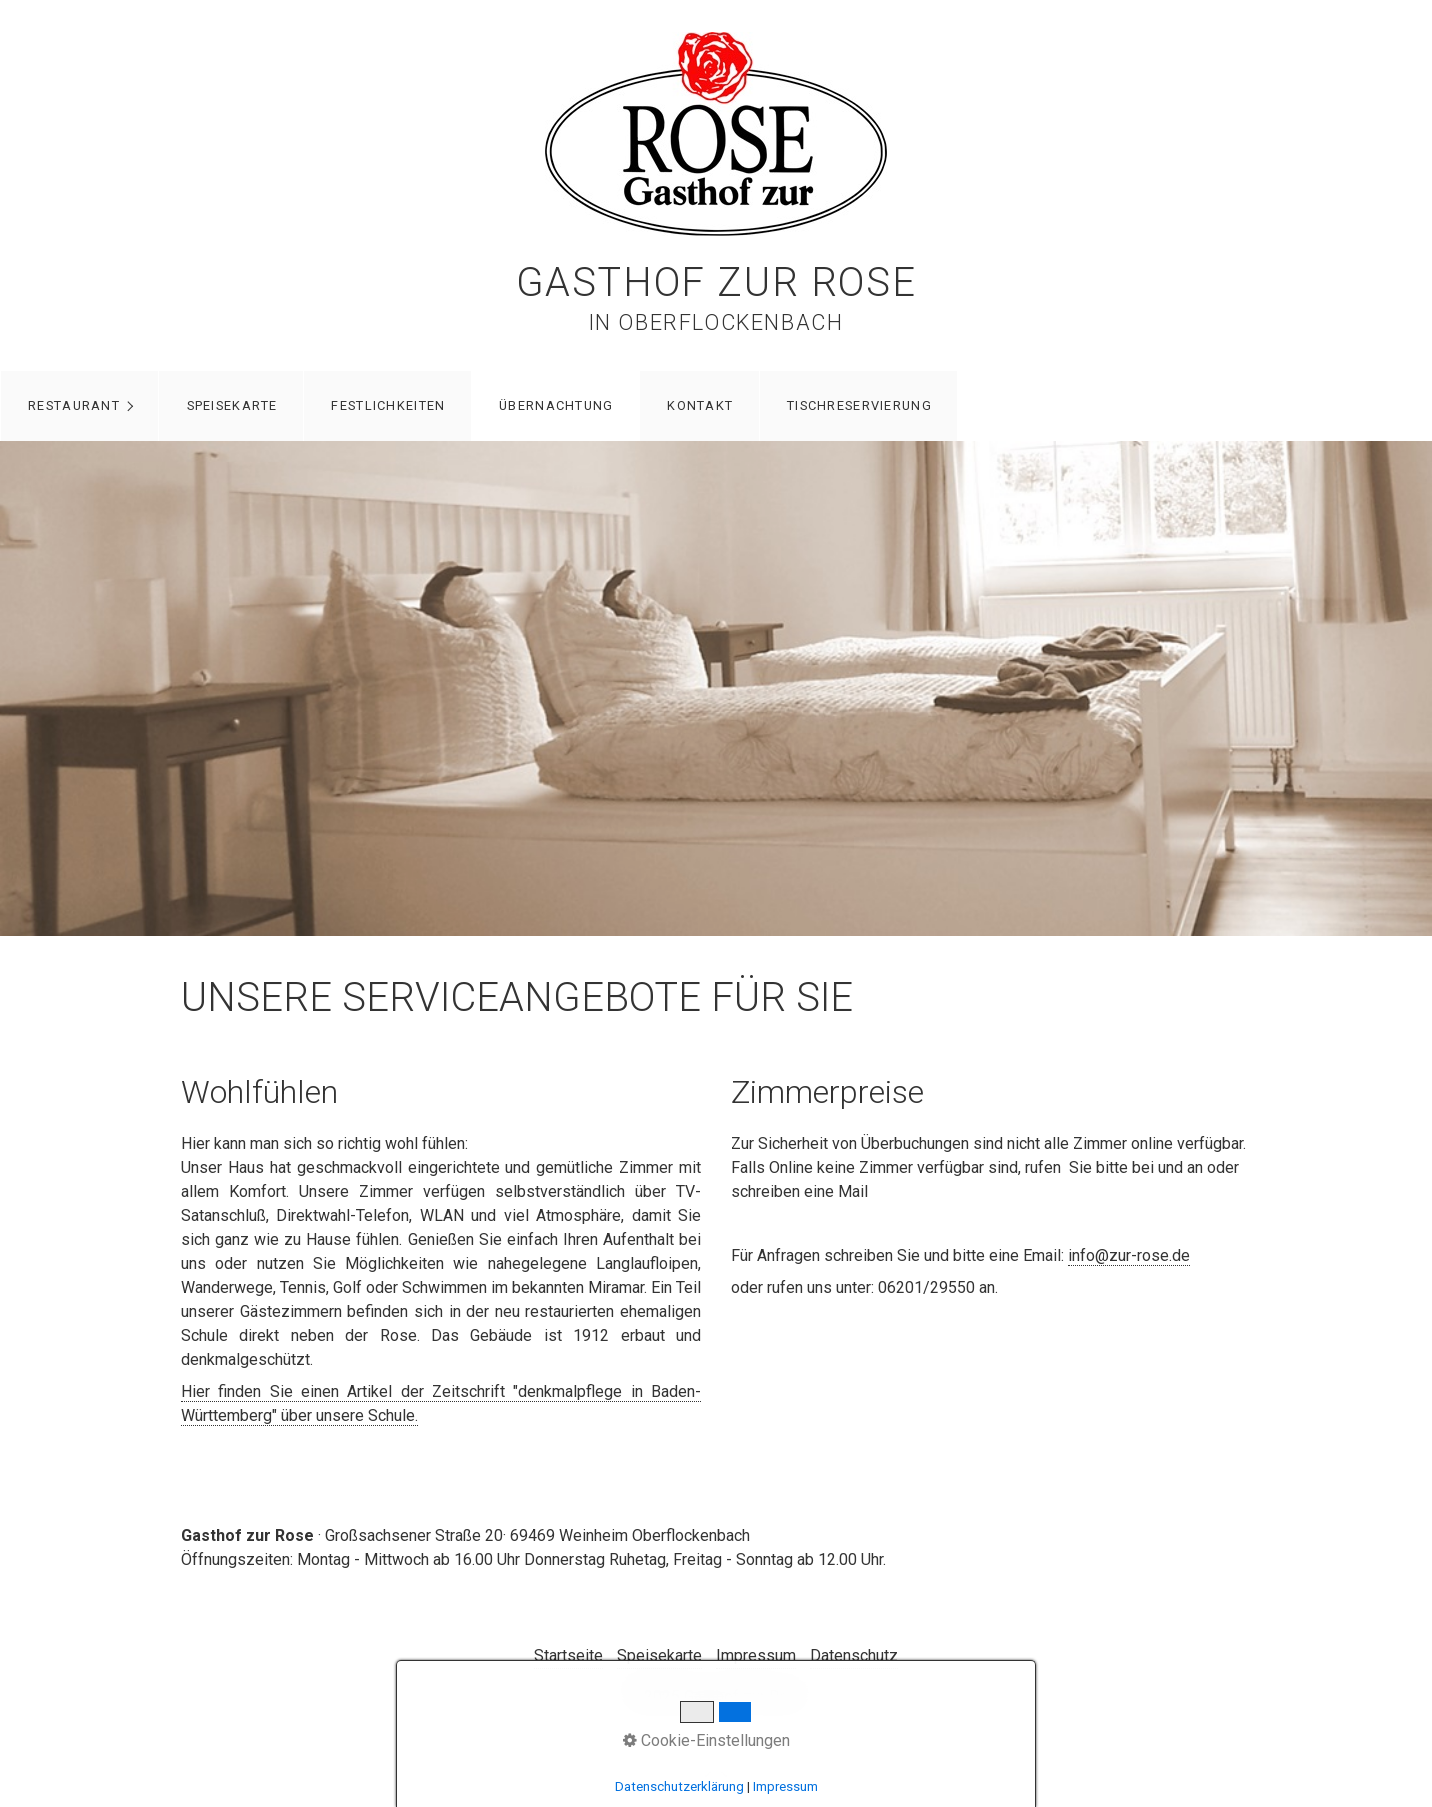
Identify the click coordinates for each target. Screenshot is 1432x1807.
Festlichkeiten (388, 405)
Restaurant (74, 405)
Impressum (756, 1655)
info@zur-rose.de (1129, 1255)
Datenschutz (854, 1655)
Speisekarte (232, 405)
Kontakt (700, 405)
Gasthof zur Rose (716, 282)
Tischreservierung (859, 405)
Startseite (568, 1655)
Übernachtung (556, 405)
